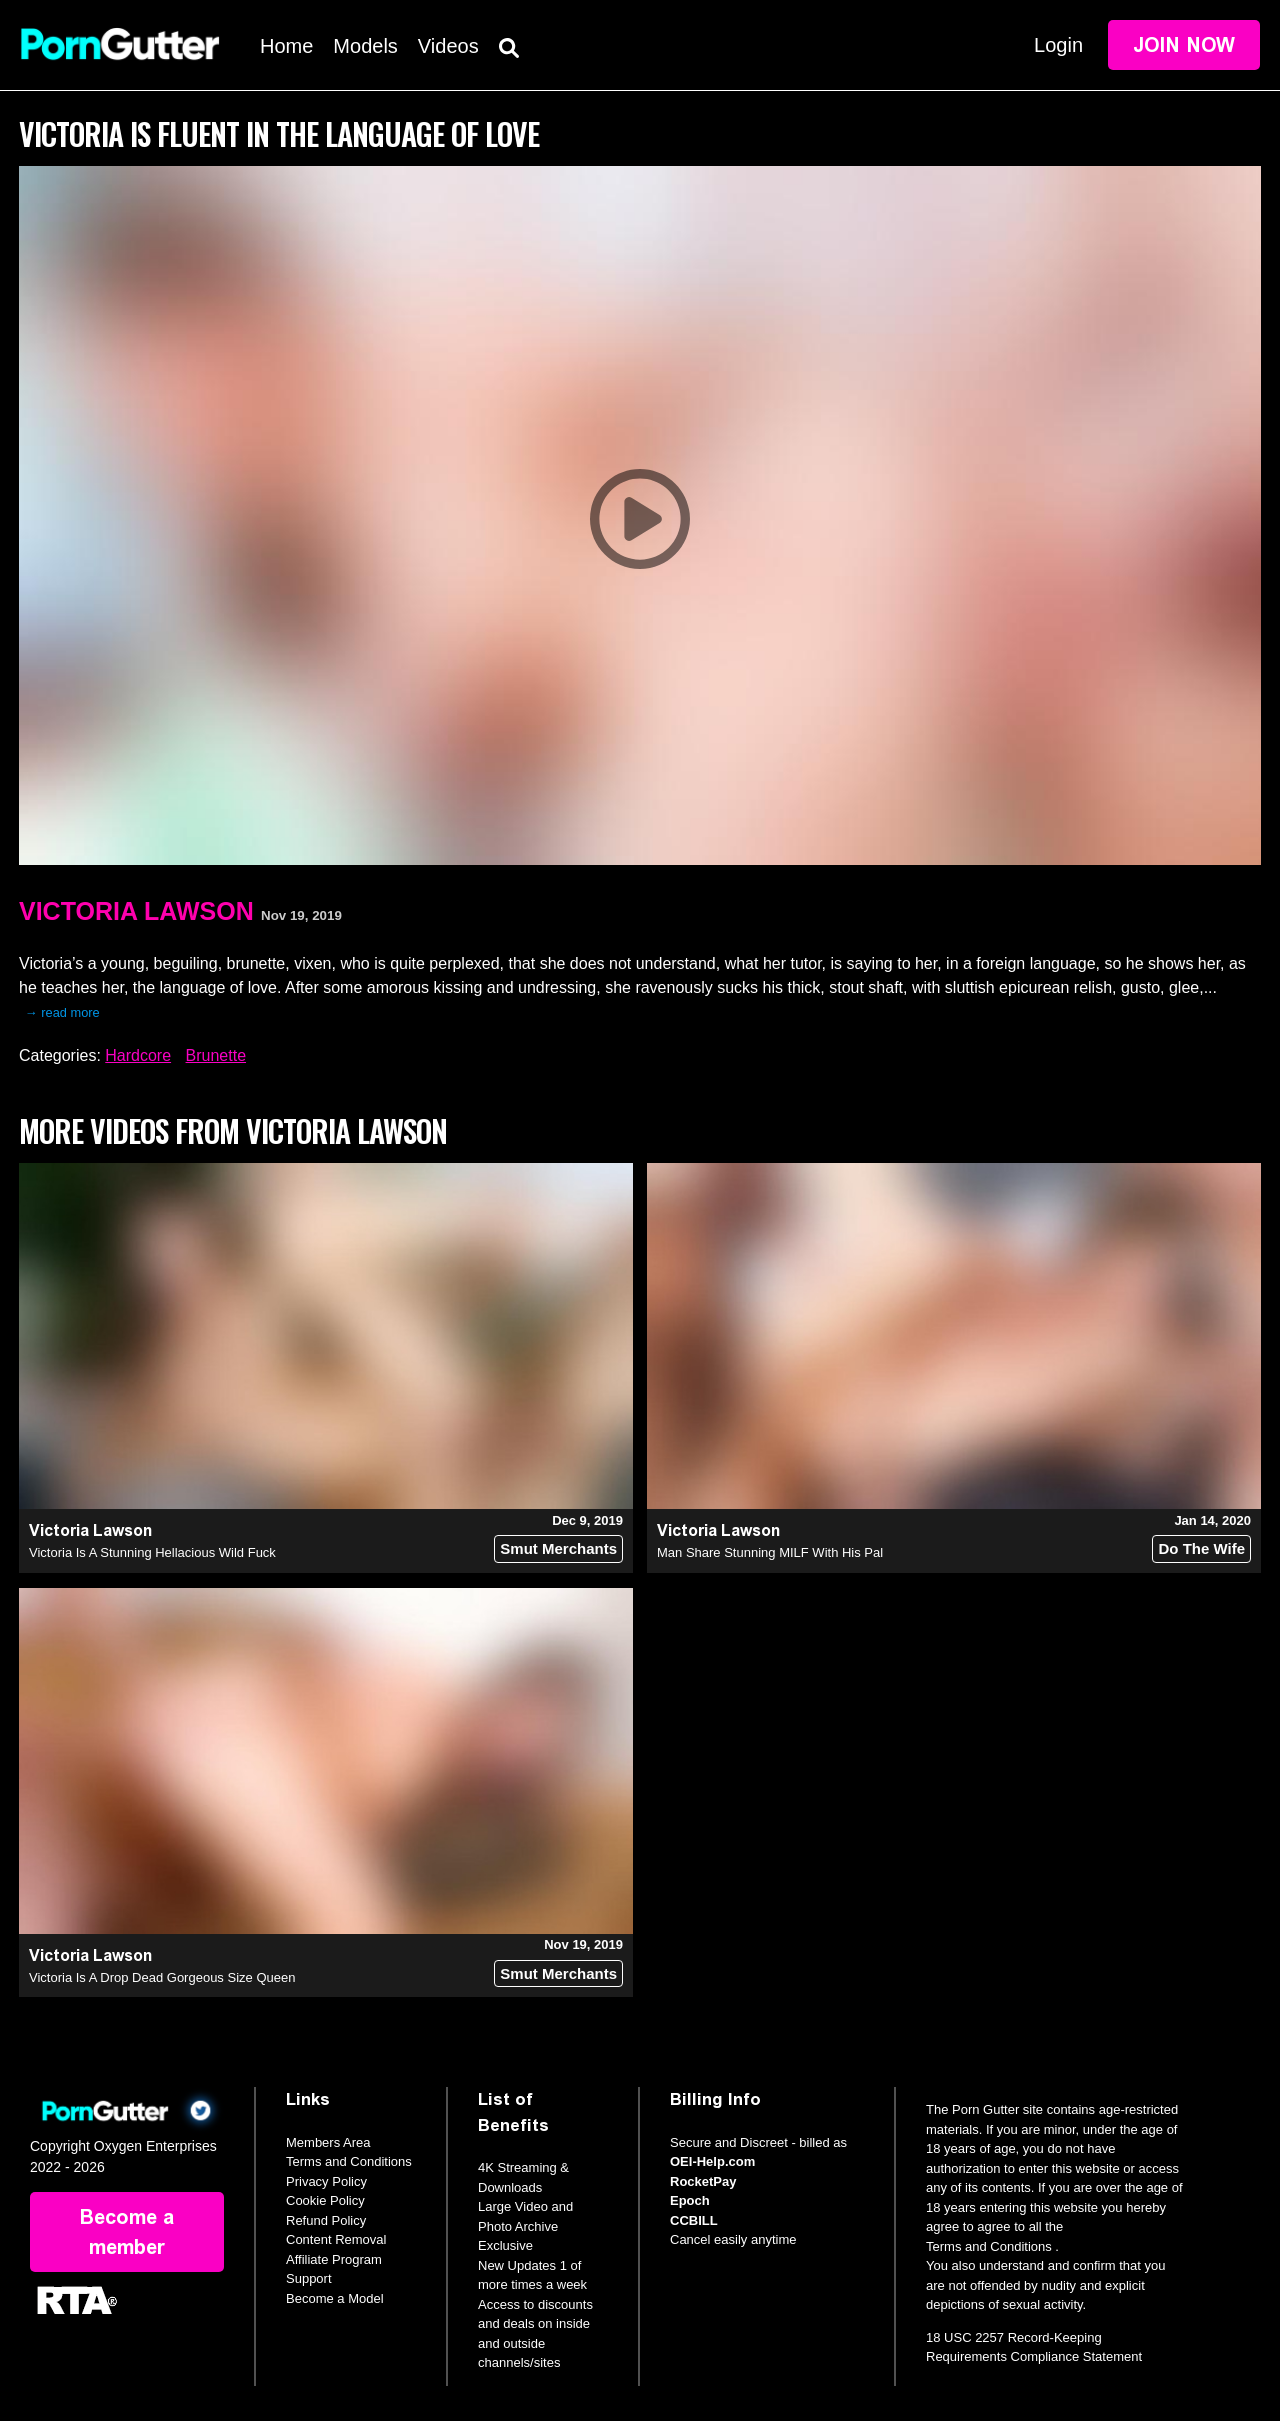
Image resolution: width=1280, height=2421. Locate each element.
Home (286, 46)
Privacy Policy (326, 2181)
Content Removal (336, 2239)
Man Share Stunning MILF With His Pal (770, 1552)
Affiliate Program (334, 2259)
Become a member (127, 2232)
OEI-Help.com (712, 2161)
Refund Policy (326, 2220)
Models (365, 46)
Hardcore (138, 1055)
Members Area (328, 2142)
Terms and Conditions (349, 2161)
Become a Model (335, 2298)
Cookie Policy (325, 2200)
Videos (448, 46)
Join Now (1184, 45)
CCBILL (694, 2220)
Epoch (690, 2200)
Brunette (216, 1055)
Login (1058, 45)
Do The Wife (1201, 1548)
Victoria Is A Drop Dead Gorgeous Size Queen (162, 1977)
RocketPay (703, 2181)
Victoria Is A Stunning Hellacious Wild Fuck (152, 1552)
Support (309, 2278)
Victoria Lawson (136, 911)
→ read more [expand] (62, 1012)
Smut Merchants (558, 1548)
